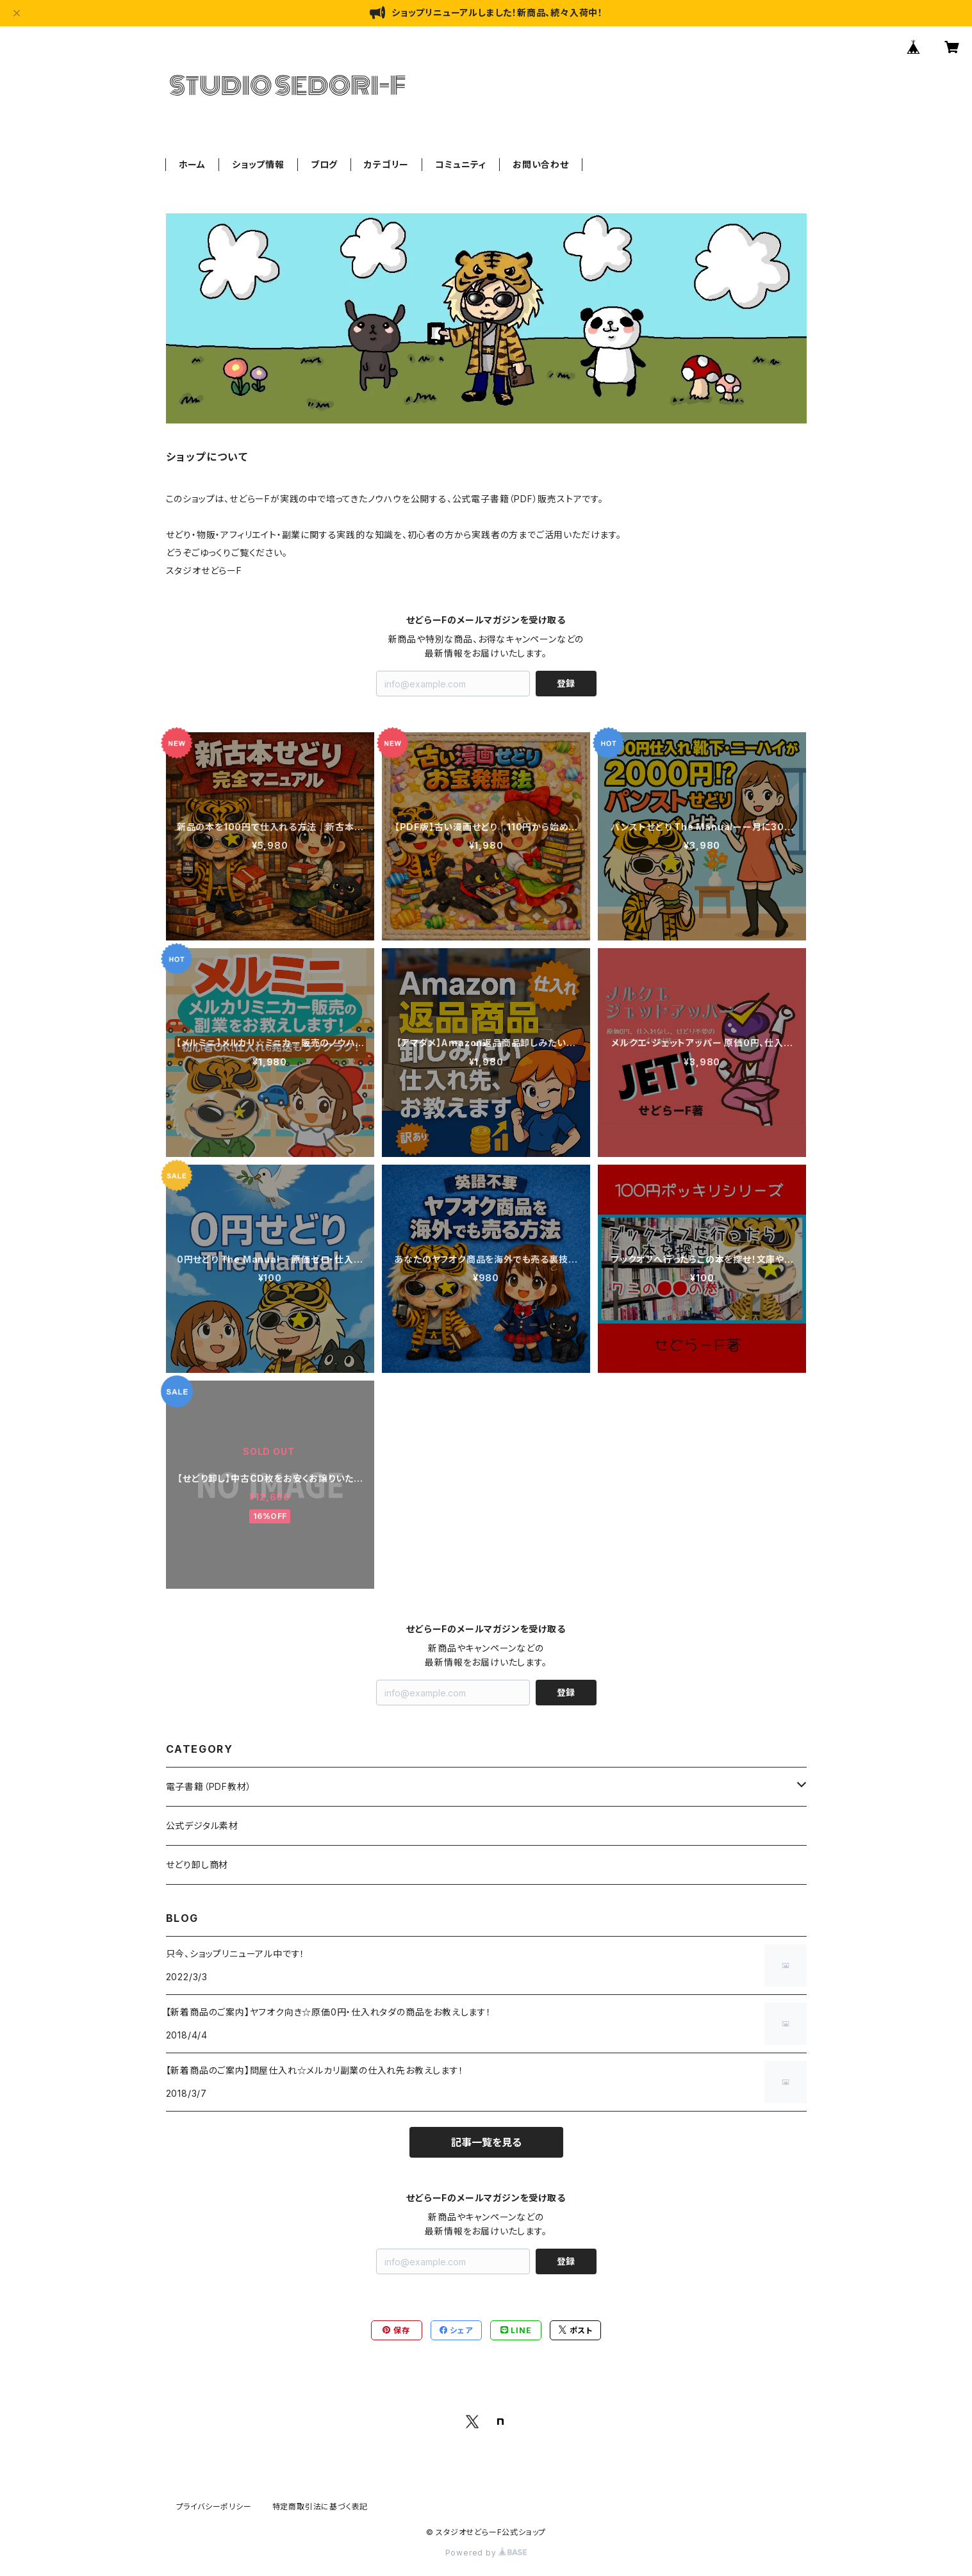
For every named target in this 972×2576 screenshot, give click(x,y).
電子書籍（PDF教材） (209, 1786)
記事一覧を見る (486, 2142)
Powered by (486, 2552)
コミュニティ (460, 164)
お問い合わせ (541, 164)
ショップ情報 (258, 164)
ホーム (192, 164)
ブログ (324, 164)
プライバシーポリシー (214, 2506)
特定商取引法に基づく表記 (320, 2506)
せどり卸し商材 (197, 1864)
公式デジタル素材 (202, 1825)
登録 (566, 683)
